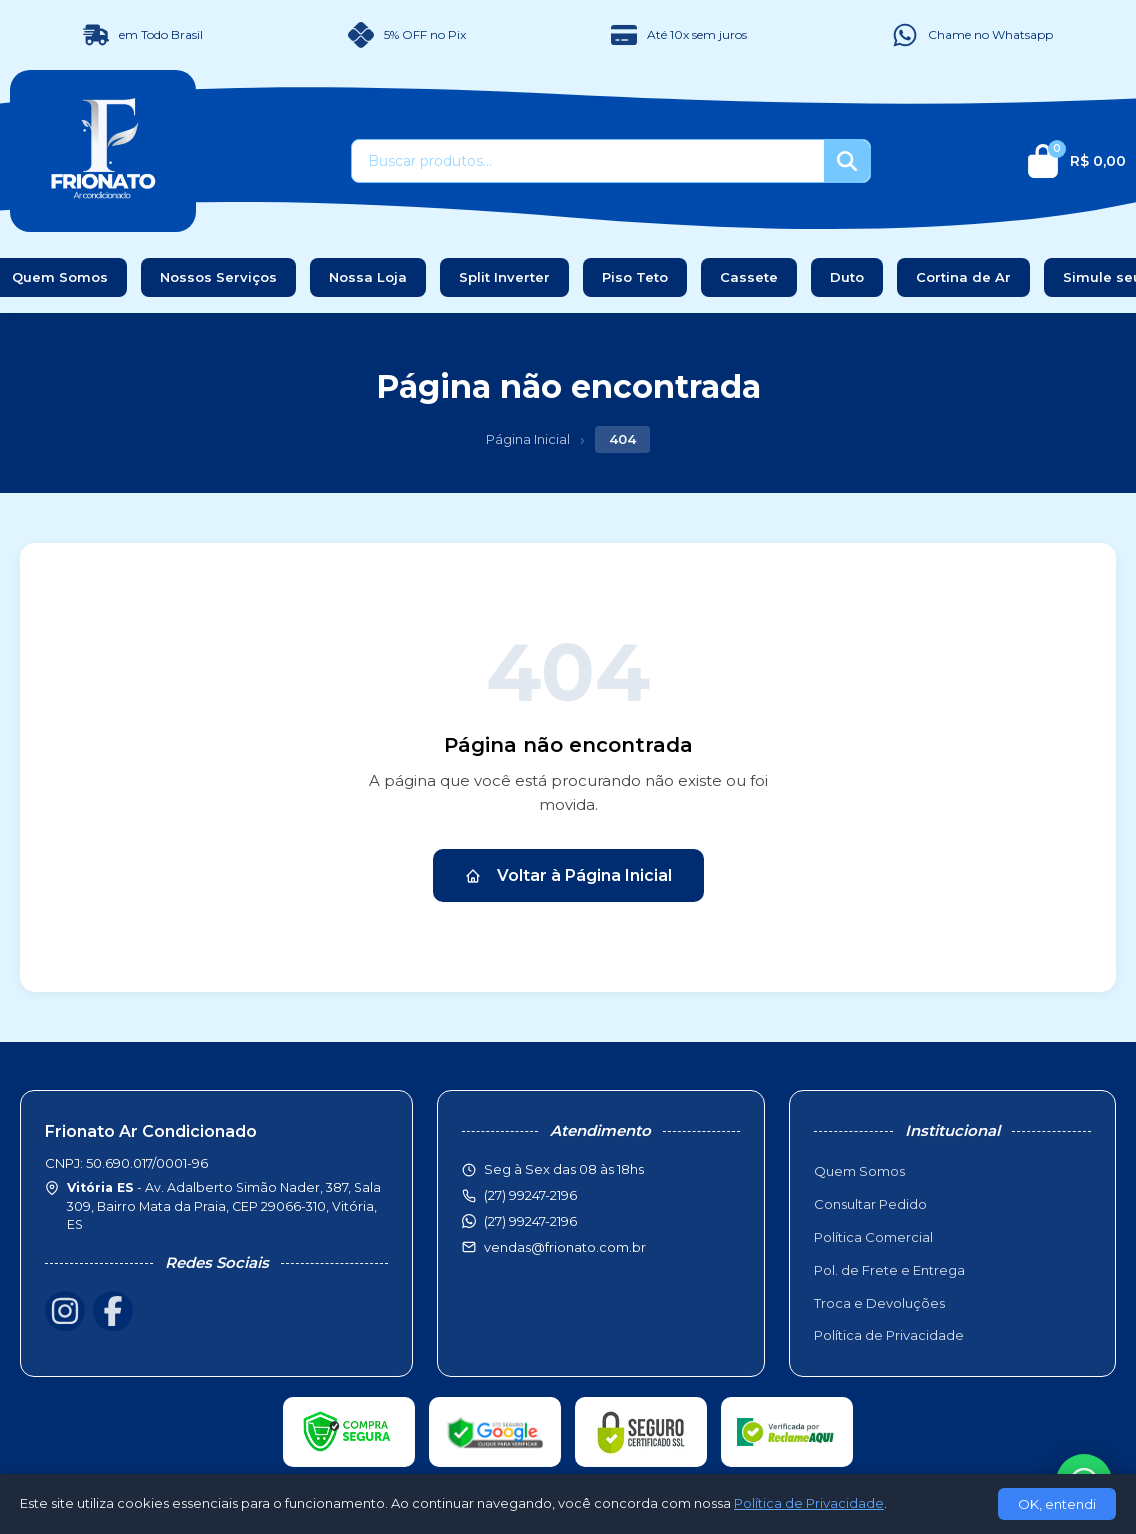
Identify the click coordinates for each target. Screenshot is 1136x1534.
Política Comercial (873, 1237)
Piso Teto (635, 277)
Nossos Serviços (218, 277)
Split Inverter (504, 277)
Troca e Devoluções (879, 1303)
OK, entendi (1057, 1504)
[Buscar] (847, 161)
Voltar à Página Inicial (568, 875)
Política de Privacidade (889, 1335)
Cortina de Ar (963, 277)
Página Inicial (528, 439)
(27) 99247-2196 (530, 1221)
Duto (847, 277)
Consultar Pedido (870, 1204)
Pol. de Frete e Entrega (889, 1270)
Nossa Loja (368, 277)
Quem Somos (859, 1171)
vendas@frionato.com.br (565, 1247)
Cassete (749, 277)
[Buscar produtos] (588, 161)
